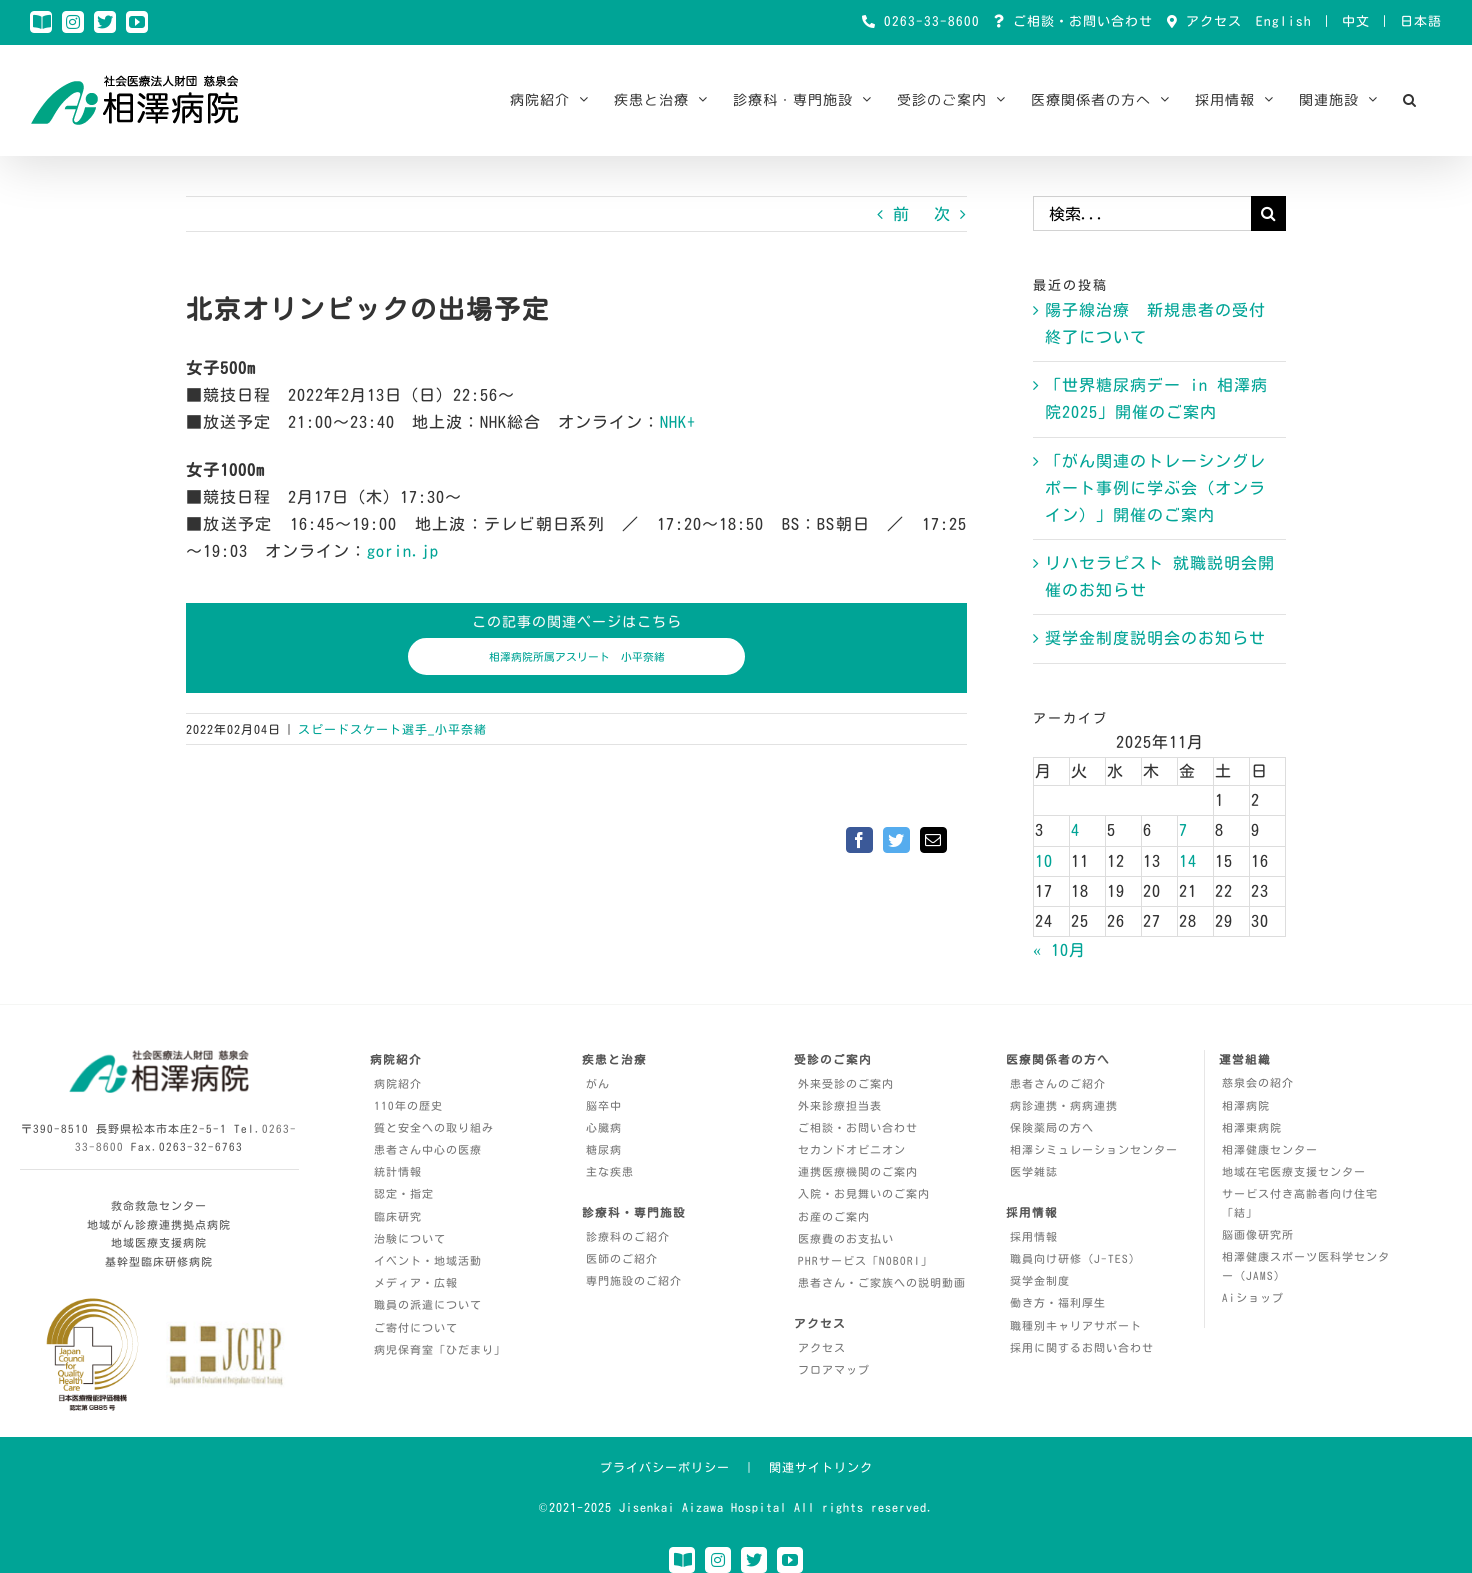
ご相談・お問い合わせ (1079, 21)
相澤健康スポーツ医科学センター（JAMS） (1306, 1266)
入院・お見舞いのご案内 (864, 1193)
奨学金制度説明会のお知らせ (1155, 638)
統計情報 (398, 1171)
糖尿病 (604, 1149)
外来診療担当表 (840, 1105)
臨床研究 (398, 1216)
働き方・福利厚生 (1058, 1302)
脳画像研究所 (1258, 1234)
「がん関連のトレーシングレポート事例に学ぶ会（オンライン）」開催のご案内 (1155, 488)
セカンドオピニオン (852, 1149)
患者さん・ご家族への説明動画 (882, 1282)
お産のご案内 (834, 1216)
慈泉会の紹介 (1258, 1082)
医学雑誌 (1034, 1171)
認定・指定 (404, 1193)
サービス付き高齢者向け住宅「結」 (1300, 1203)
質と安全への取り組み (434, 1127)
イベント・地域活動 (428, 1260)
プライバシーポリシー (665, 1467)
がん (598, 1083)
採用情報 (1034, 1236)
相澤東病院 (1252, 1127)
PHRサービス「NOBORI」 (865, 1260)
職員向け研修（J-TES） (1075, 1258)
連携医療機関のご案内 (858, 1171)
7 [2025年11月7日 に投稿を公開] (1183, 830)
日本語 (1421, 21)
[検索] (1268, 213)
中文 (1356, 21)
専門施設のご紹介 (634, 1280)
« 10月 (1059, 950)
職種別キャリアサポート (1076, 1325)
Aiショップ (1253, 1297)
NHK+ (678, 422)
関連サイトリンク (821, 1467)
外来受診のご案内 (846, 1083)
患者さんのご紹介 (1058, 1083)
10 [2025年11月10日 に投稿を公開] (1044, 861)
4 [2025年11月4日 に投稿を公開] (1075, 830)
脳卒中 (604, 1105)
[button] (1410, 100)
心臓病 (604, 1127)
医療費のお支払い (846, 1238)
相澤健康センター (1270, 1149)
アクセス (1210, 21)
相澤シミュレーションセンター (1094, 1149)
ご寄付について (416, 1327)
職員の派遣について (428, 1304)
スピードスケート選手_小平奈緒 (392, 729)
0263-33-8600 (928, 21)
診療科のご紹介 (628, 1236)
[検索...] (1142, 213)
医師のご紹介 (622, 1258)
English (1284, 21)
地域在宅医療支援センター (1294, 1171)
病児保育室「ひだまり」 (440, 1349)
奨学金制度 (1040, 1280)
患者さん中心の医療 (428, 1149)
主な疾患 (610, 1171)
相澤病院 (1246, 1105)
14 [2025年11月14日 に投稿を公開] (1188, 861)
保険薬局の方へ (1052, 1127)
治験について (410, 1238)
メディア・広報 (416, 1282)
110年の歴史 (408, 1105)
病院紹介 (398, 1083)
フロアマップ (834, 1369)
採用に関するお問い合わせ (1082, 1347)
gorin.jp (403, 551)
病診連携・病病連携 (1064, 1105)
